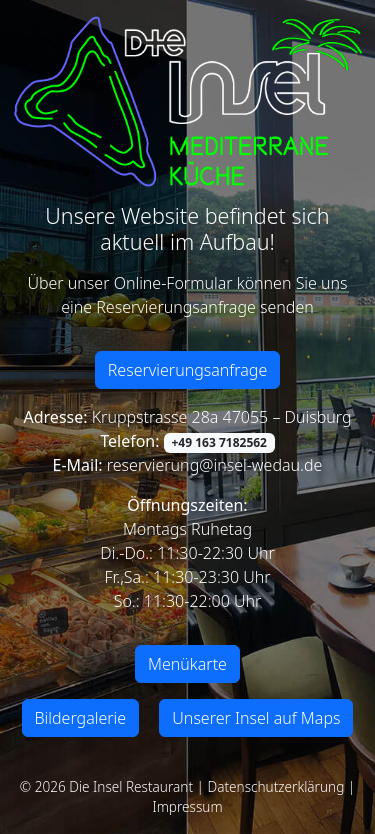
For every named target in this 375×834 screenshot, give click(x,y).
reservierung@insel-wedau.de (213, 465)
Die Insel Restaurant (131, 786)
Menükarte (187, 664)
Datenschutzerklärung (276, 786)
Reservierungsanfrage (188, 370)
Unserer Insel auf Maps (256, 718)
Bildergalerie (81, 718)
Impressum (187, 806)
